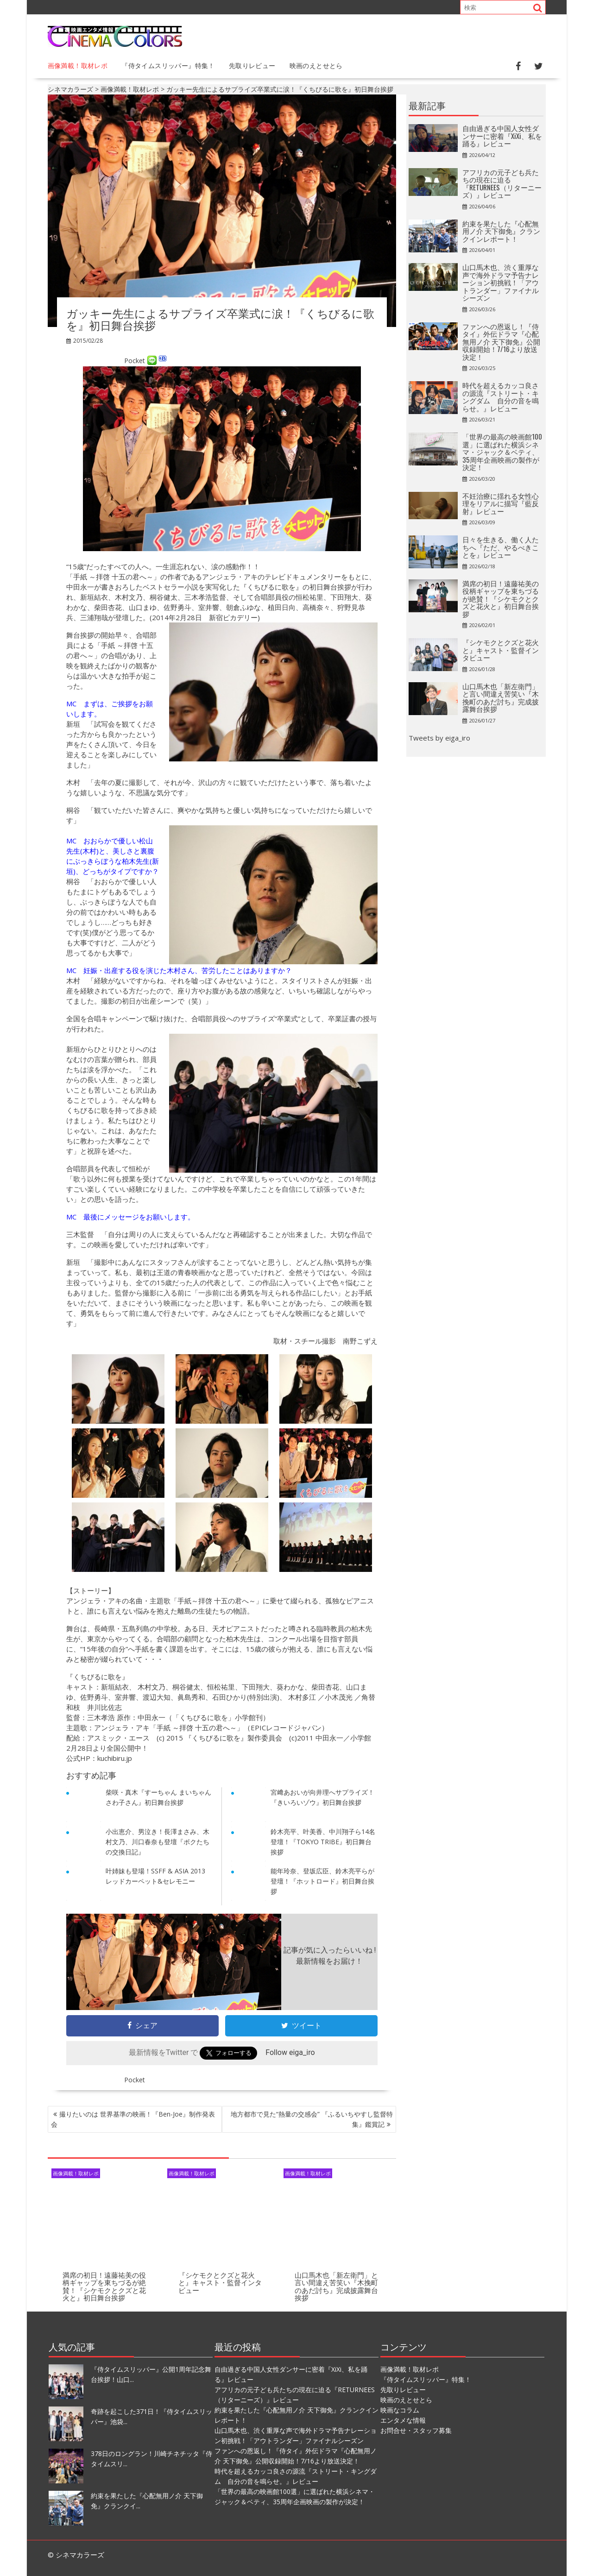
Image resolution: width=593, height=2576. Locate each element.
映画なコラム (399, 2409)
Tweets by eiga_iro (439, 737)
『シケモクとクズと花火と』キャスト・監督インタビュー (220, 2281)
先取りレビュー (252, 65)
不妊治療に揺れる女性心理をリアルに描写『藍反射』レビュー (500, 503)
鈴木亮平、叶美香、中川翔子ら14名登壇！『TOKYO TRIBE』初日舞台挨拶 (323, 1841)
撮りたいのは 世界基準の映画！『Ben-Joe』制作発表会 (133, 2118)
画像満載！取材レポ (78, 65)
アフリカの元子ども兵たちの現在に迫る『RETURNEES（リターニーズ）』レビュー (502, 183)
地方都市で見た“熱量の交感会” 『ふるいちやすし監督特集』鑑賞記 (312, 2118)
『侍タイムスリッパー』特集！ (168, 65)
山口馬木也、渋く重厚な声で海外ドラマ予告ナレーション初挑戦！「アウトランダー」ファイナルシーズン (500, 282)
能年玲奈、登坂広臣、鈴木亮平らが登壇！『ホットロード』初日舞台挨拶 (322, 1881)
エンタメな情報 (403, 2419)
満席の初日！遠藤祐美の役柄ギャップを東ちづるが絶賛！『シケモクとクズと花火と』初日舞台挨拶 (104, 2285)
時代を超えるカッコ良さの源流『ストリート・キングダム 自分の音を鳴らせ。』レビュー (500, 396)
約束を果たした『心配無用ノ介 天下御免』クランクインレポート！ (501, 231)
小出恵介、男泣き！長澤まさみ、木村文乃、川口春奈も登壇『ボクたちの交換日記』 (157, 1841)
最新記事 (427, 105)
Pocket (134, 360)
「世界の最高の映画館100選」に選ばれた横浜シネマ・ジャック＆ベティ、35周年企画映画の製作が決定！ (502, 451)
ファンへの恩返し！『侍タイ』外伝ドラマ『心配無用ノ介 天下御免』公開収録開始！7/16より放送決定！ (501, 341)
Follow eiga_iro (290, 2052)
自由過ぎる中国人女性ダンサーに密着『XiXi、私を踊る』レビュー (502, 135)
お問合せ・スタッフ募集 (416, 2429)
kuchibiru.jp (114, 1758)
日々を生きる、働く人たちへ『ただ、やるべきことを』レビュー (500, 546)
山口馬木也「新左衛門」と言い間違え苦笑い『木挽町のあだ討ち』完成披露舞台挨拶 (336, 2285)
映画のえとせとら (316, 65)
